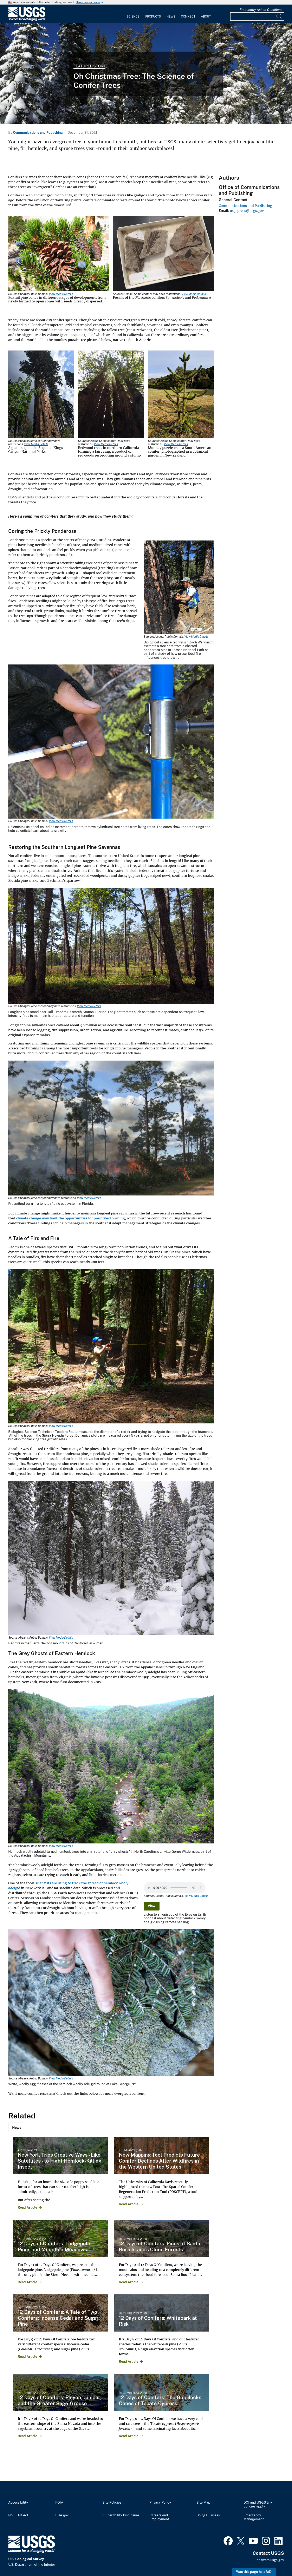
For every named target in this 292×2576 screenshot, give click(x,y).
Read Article (27, 2207)
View (151, 1906)
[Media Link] (58, 254)
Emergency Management (254, 2517)
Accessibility (18, 2502)
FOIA (59, 2502)
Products (153, 16)
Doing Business (208, 2515)
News (171, 16)
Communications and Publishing (38, 133)
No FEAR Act (18, 2515)
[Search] (280, 16)
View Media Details (61, 294)
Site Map (203, 2502)
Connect (188, 16)
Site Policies (111, 2502)
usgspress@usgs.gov (247, 211)
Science (133, 16)
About (206, 16)
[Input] (257, 16)
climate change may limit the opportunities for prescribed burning (70, 1218)
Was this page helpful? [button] (254, 2572)
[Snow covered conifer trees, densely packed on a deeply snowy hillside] (146, 73)
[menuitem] (133, 14)
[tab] (16, 2127)
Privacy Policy (160, 2502)
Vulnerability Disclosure (120, 2515)
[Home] (26, 20)
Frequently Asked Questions (261, 10)
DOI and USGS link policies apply (258, 2504)
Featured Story (89, 66)
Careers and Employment (159, 2517)
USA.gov (62, 2515)
